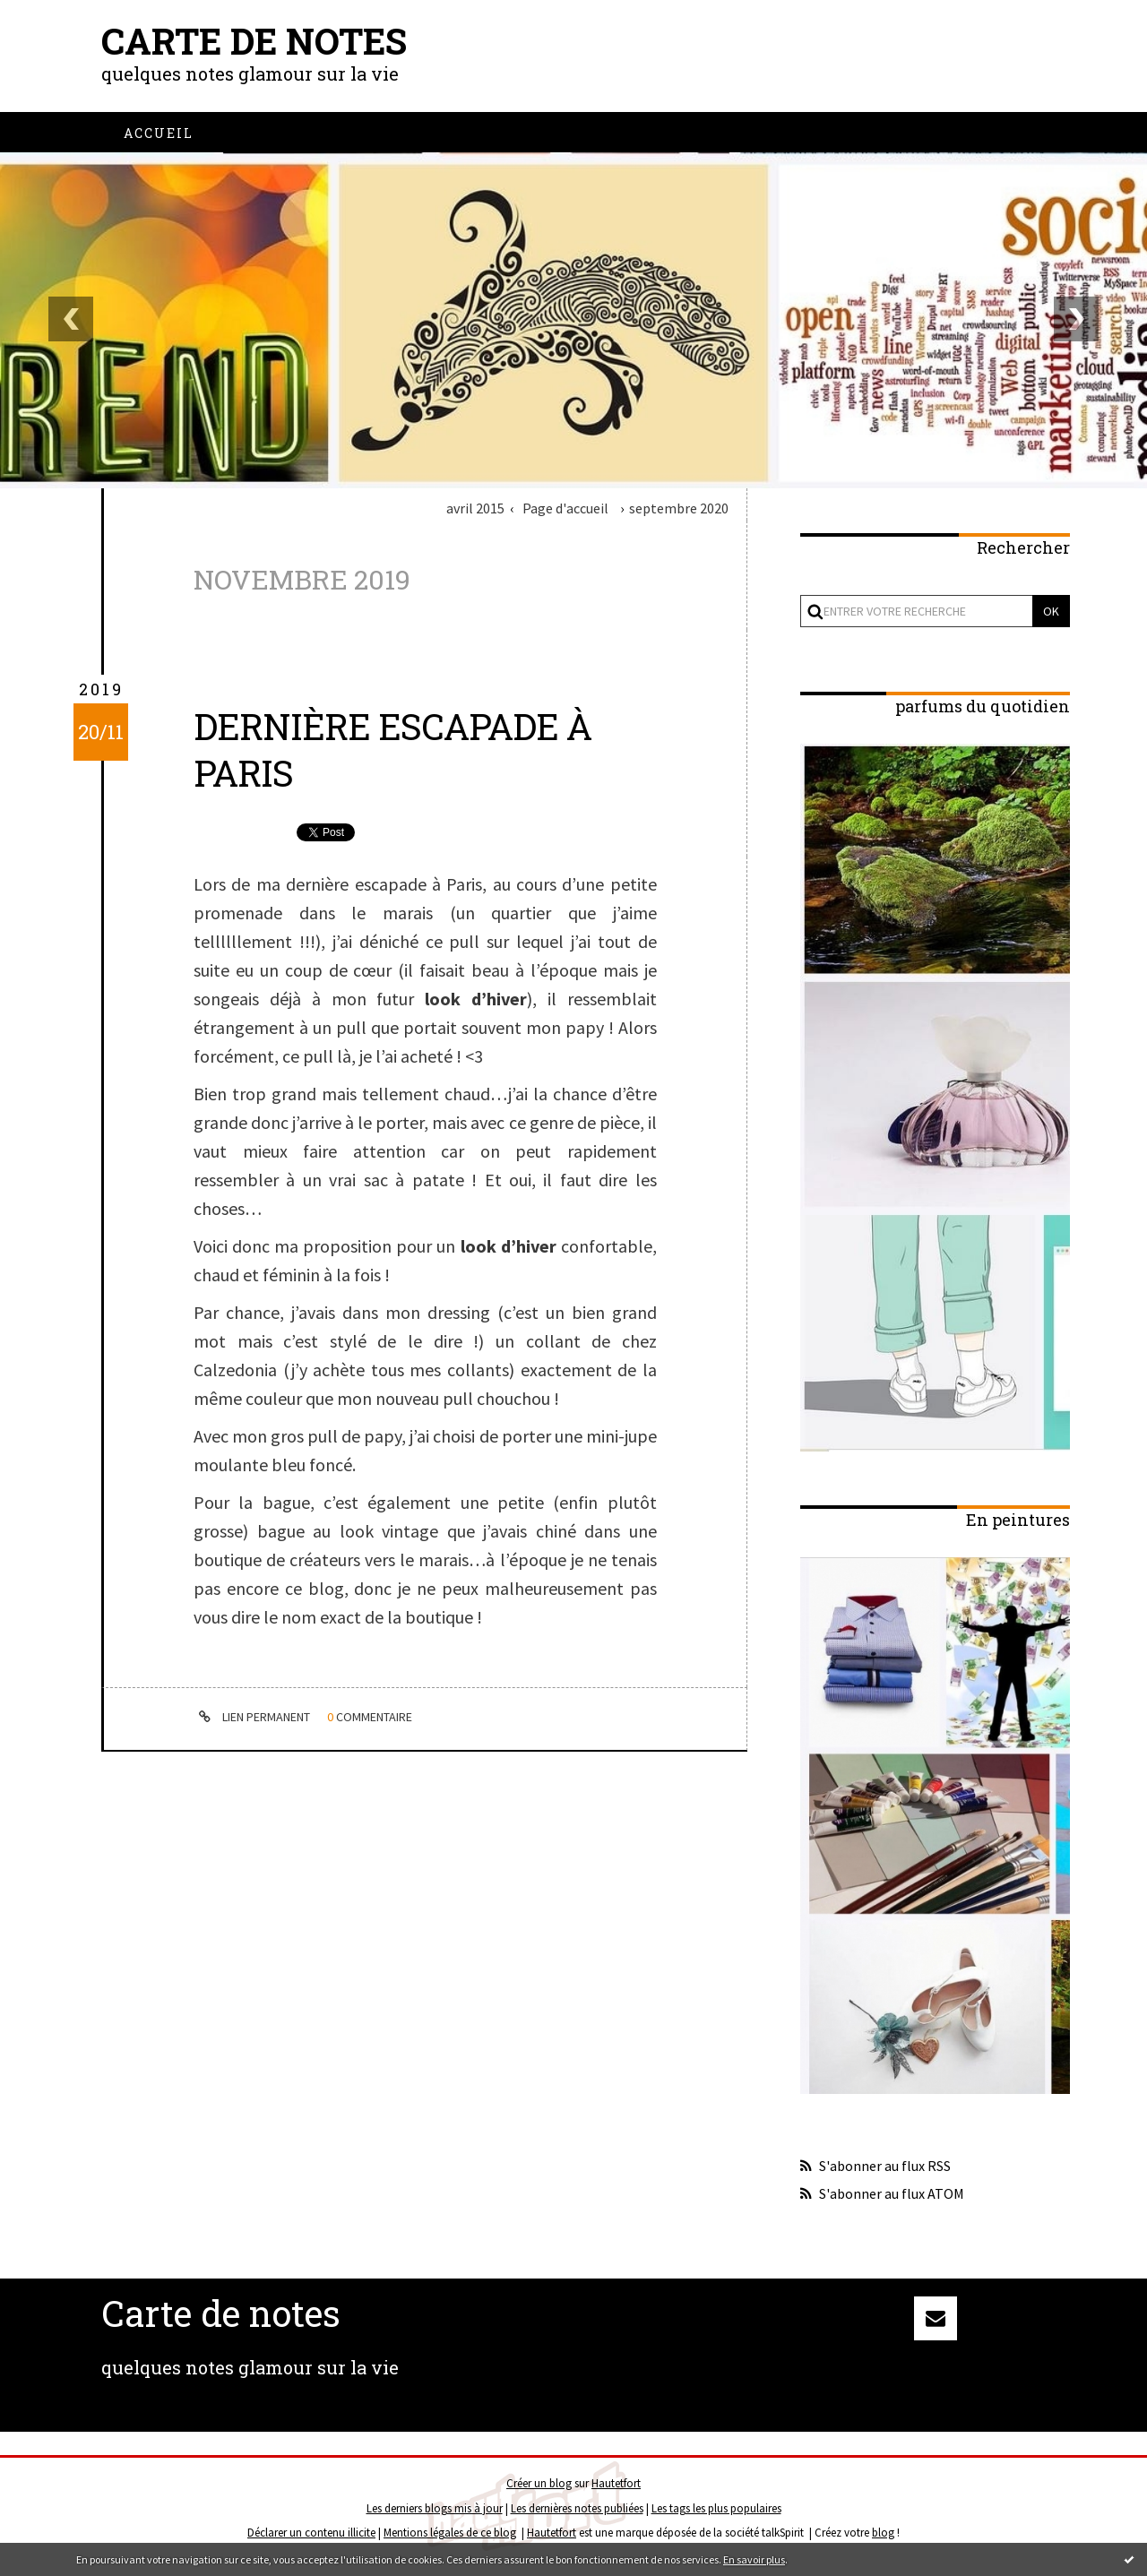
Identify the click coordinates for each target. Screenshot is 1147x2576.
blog (883, 2532)
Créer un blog (539, 2483)
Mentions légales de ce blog (450, 2532)
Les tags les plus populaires (716, 2508)
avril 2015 (475, 508)
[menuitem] (158, 133)
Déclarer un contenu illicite (311, 2532)
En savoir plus (754, 2559)
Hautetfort (616, 2483)
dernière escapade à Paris (392, 749)
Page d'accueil (565, 508)
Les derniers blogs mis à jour (435, 2508)
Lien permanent (252, 1717)
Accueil (159, 133)
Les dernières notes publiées (577, 2508)
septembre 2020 (679, 508)
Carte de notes (254, 41)
